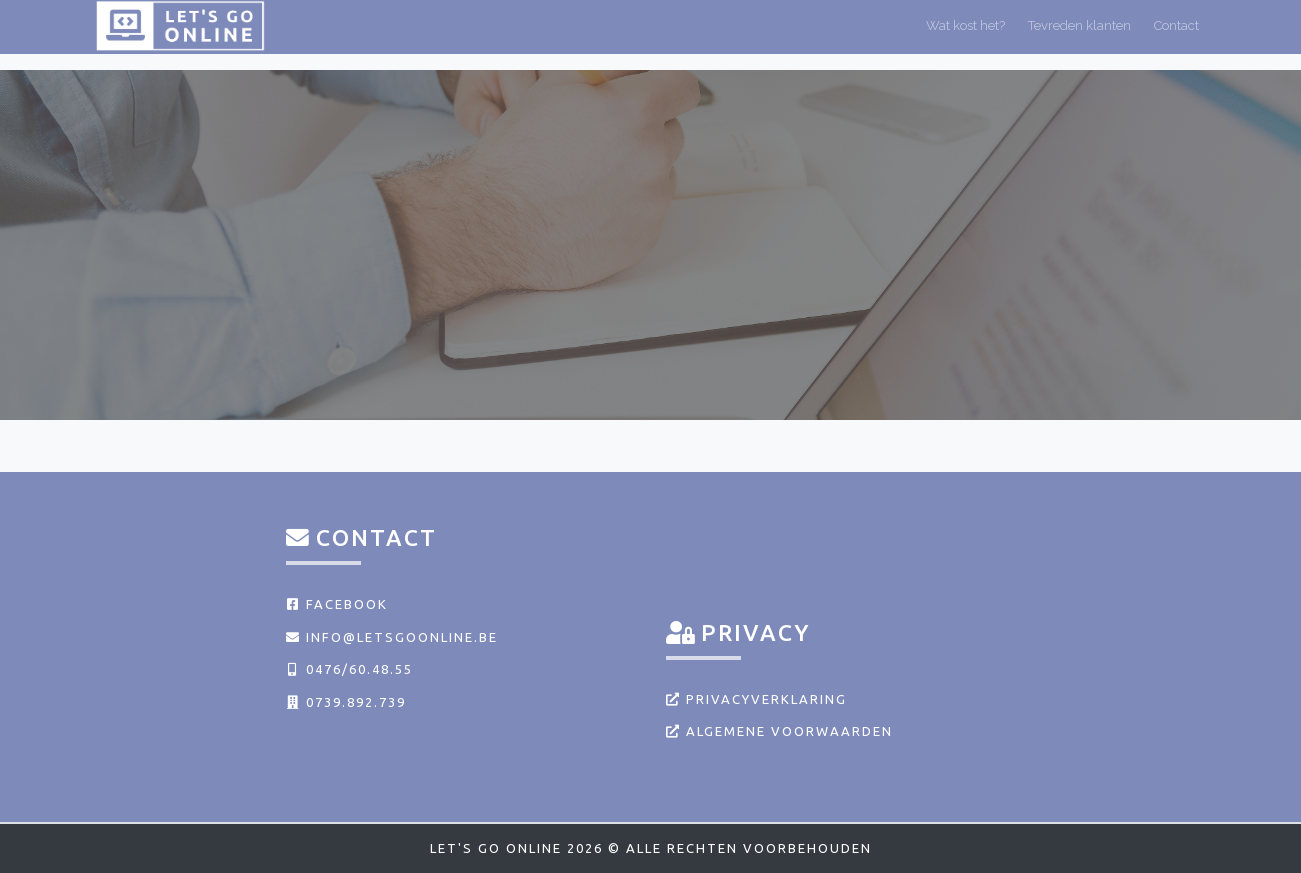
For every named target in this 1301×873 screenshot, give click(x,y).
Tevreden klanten (1079, 33)
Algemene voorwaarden (779, 731)
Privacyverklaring (756, 699)
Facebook (337, 604)
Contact (1176, 33)
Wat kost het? (965, 33)
